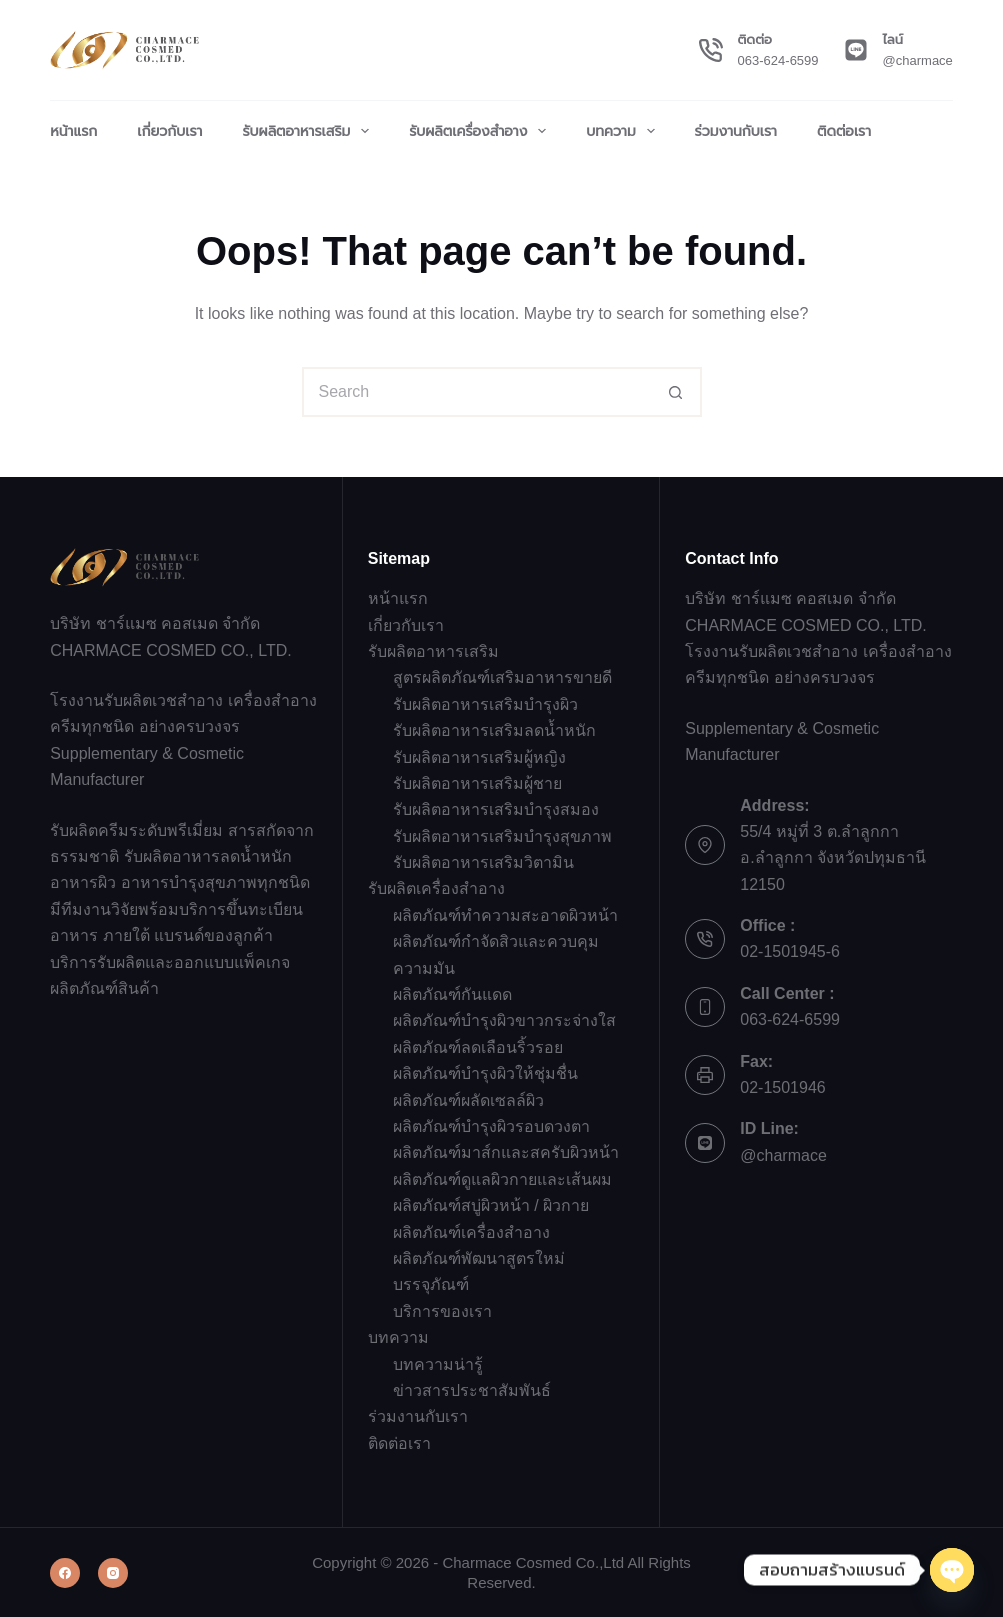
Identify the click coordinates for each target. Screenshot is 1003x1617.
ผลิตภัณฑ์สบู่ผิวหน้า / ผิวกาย (491, 1205)
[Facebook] (65, 1573)
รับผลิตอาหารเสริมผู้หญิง (479, 757)
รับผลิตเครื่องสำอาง (481, 131)
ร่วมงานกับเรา (736, 131)
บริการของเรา (442, 1311)
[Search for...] (477, 392)
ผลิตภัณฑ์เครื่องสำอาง (471, 1232)
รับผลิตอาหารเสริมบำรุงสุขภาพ (502, 836)
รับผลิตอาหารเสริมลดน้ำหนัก (494, 730)
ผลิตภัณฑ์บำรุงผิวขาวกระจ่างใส (504, 1020)
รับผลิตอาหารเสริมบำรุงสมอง (496, 809)
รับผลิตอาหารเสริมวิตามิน (483, 862)
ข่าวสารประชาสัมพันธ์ (472, 1390)
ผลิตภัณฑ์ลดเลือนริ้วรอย (478, 1047)
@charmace (918, 60)
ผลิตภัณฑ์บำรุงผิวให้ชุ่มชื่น (485, 1073)
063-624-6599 (778, 60)
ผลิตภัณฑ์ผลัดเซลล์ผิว (468, 1100)
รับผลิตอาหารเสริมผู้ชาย (477, 783)
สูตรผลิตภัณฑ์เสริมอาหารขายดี (502, 677)
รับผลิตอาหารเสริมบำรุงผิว (485, 704)
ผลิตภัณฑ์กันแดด (452, 994)
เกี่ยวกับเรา (169, 131)
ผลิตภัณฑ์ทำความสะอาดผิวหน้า (505, 915)
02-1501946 (782, 1087)
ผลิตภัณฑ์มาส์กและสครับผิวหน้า (506, 1152)
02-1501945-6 (790, 951)
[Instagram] (113, 1573)
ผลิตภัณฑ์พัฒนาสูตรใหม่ (479, 1258)
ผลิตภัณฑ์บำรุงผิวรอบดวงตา (491, 1126)
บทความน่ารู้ (438, 1364)
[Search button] (677, 392)
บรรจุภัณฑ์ (431, 1284)
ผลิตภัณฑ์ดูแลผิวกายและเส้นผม (502, 1179)
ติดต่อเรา (844, 131)
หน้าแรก (73, 131)
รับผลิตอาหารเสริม (309, 131)
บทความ (624, 131)
